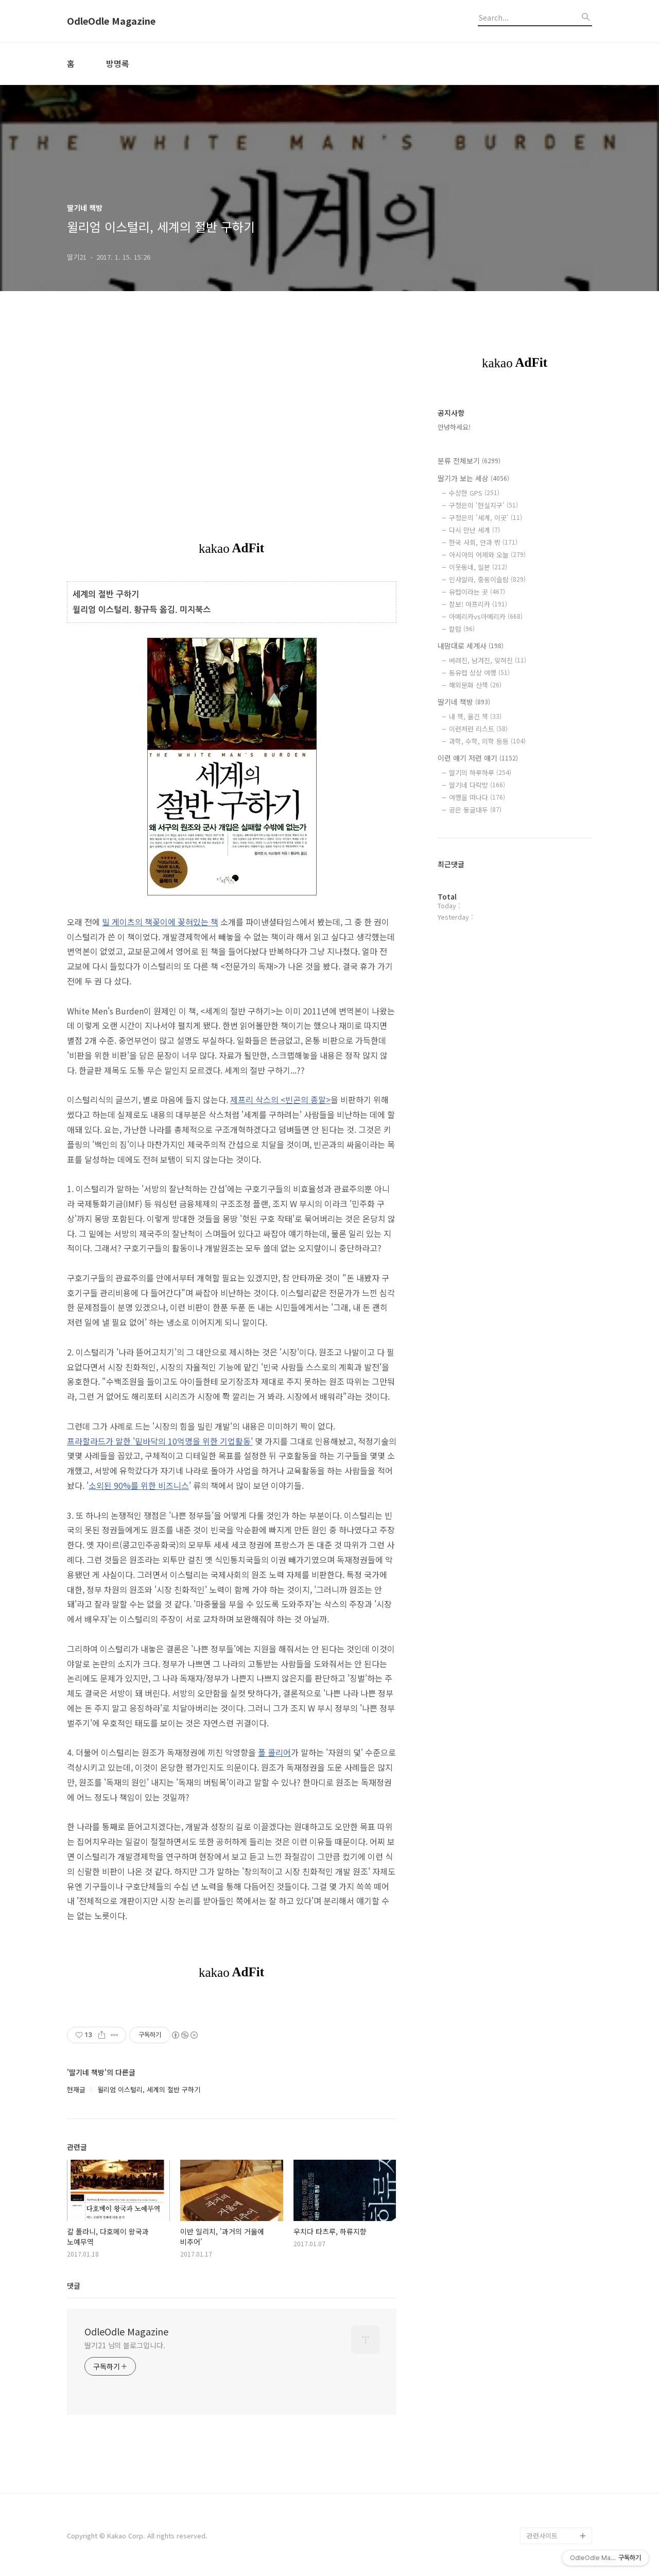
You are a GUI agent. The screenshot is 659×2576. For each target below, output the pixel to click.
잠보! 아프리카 (478, 604)
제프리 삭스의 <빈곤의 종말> (280, 1099)
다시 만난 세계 (474, 530)
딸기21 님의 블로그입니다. (124, 2345)
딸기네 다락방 (477, 785)
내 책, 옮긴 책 (475, 716)
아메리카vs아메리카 (486, 616)
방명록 (117, 63)
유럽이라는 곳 (477, 592)
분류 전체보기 (469, 460)
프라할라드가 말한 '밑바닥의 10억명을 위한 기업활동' (160, 1441)
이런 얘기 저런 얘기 (478, 758)
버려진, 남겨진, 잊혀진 (487, 660)
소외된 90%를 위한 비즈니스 (139, 1485)
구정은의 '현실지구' (483, 505)
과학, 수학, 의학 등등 (487, 741)
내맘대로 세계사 (471, 645)
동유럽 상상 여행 (479, 672)
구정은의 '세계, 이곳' (485, 517)
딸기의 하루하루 (480, 772)
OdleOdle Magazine (111, 21)
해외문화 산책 (475, 685)
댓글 (73, 2285)
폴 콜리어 (274, 1752)
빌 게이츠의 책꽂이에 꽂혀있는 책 (160, 922)
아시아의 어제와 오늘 (487, 555)
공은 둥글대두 (475, 810)
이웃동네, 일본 (478, 567)
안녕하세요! (454, 427)
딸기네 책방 (464, 702)
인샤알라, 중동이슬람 (487, 579)
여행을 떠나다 (477, 797)
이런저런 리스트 (478, 729)
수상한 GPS (474, 493)
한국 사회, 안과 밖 (483, 542)
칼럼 (462, 629)
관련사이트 (542, 2535)
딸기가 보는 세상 (473, 478)
